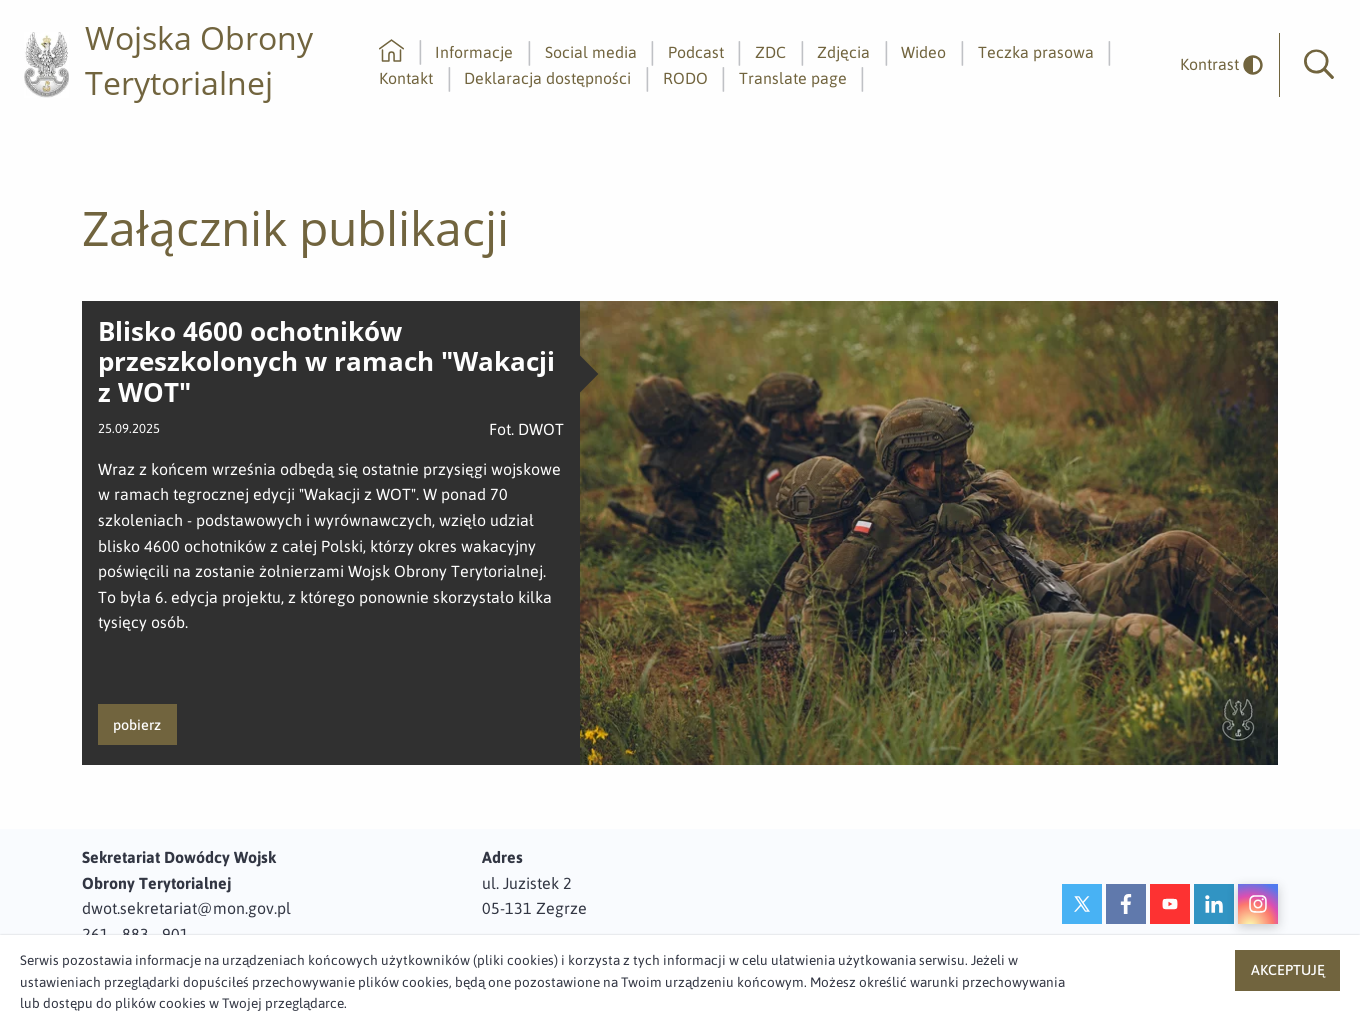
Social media (591, 52)
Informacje (474, 52)
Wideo (923, 52)
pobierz (137, 725)
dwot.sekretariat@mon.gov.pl (186, 908)
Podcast (696, 52)
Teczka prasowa (1036, 52)
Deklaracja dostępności (547, 78)
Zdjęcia (843, 52)
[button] (1319, 65)
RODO (685, 78)
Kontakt (406, 78)
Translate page (793, 78)
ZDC (770, 52)
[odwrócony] (1214, 64)
